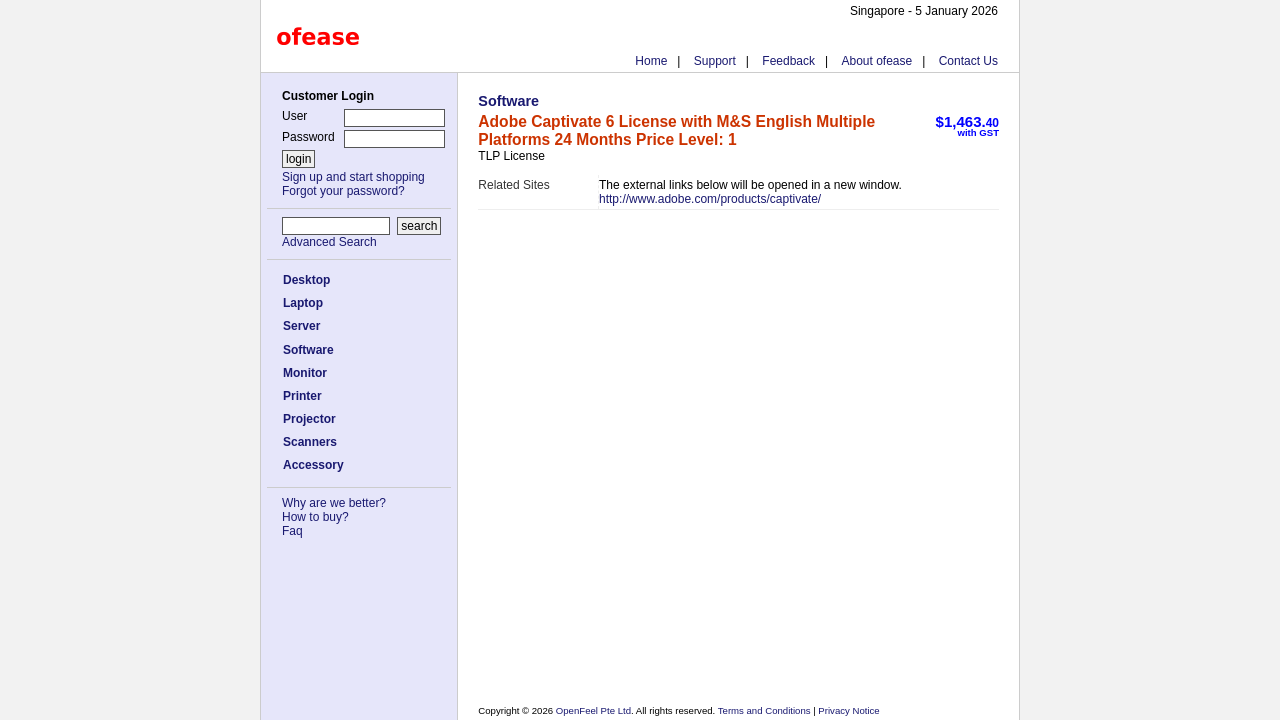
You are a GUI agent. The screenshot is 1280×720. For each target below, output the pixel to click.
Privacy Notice (848, 710)
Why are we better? (334, 503)
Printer (302, 396)
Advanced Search (329, 242)
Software (308, 350)
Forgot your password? (343, 191)
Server (301, 326)
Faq (292, 531)
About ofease (876, 61)
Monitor (305, 373)
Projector (309, 419)
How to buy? (315, 517)
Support (715, 61)
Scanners (310, 442)
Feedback (788, 61)
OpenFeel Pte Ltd (593, 710)
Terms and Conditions (765, 710)
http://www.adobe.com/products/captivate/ (710, 199)
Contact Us (968, 61)
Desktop (306, 280)
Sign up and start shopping (353, 177)
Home (651, 61)
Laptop (303, 303)
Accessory (313, 465)
